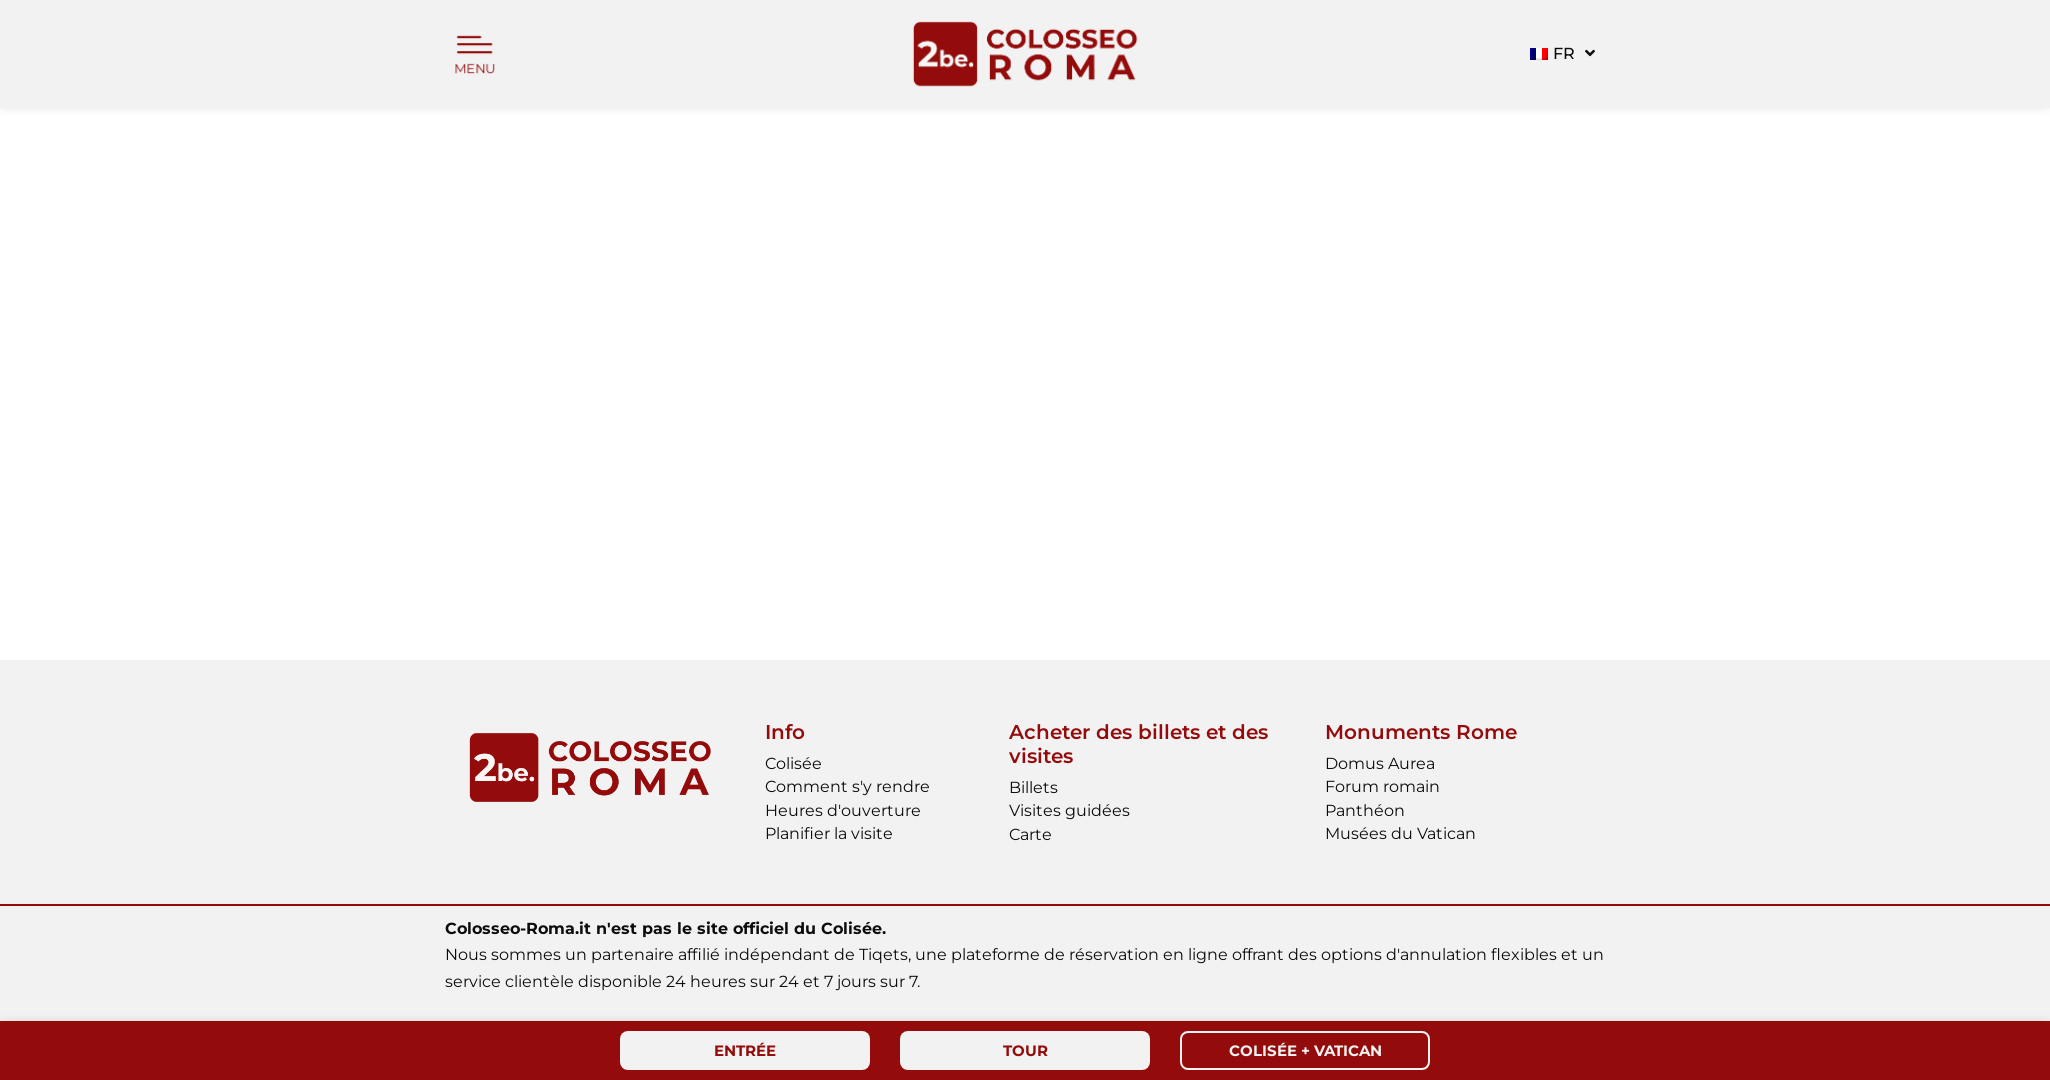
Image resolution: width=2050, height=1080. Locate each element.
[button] (1560, 54)
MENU (475, 68)
